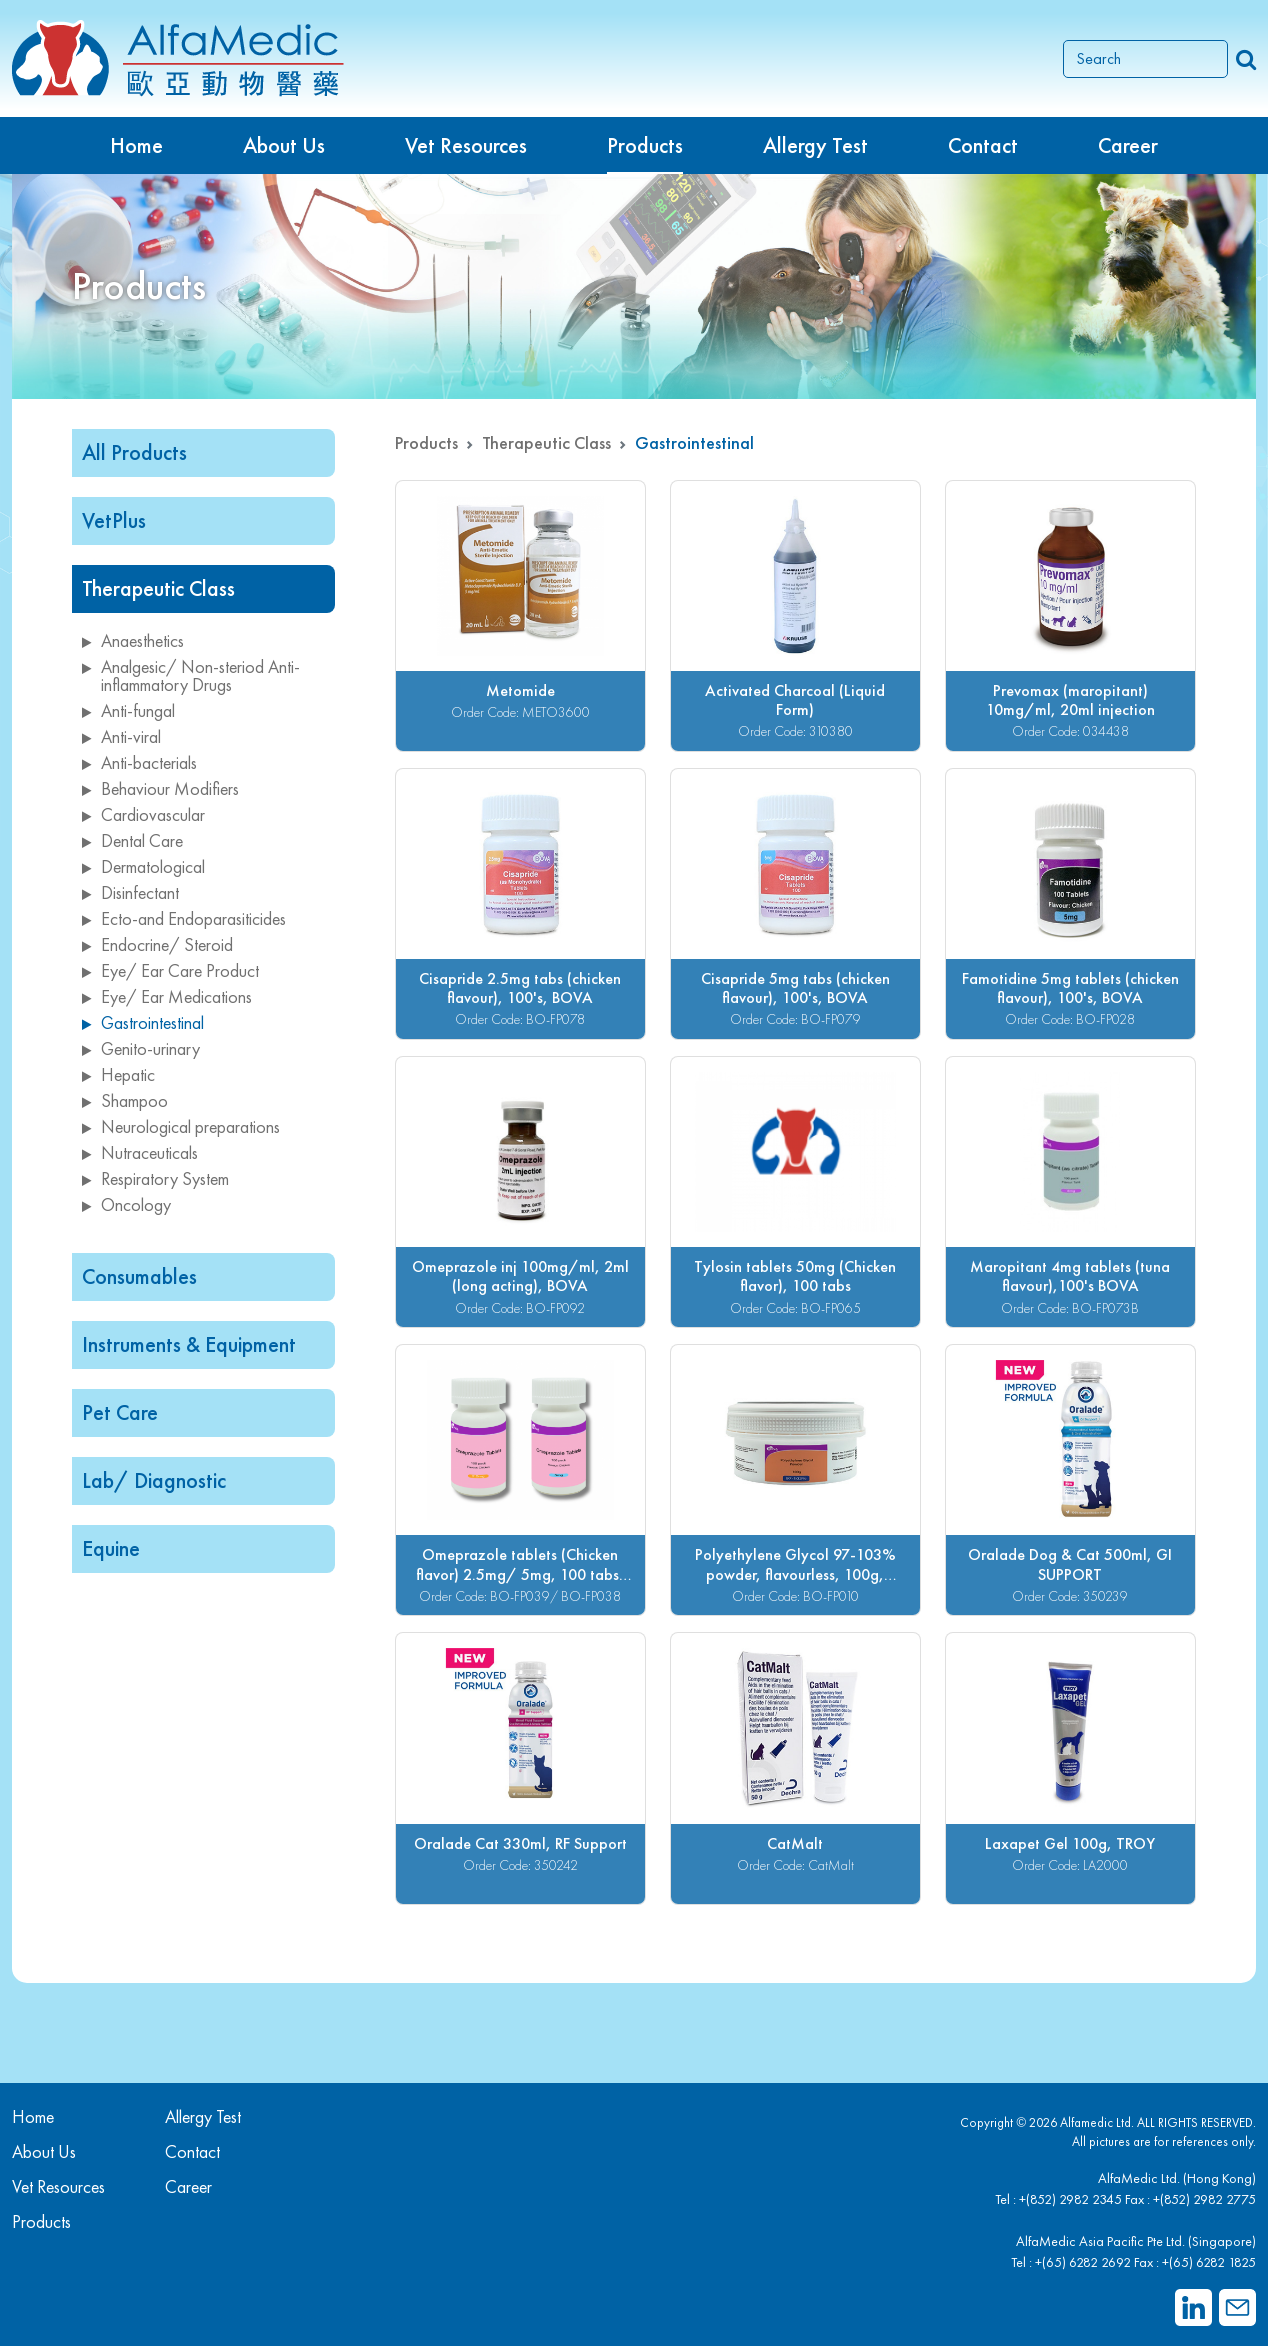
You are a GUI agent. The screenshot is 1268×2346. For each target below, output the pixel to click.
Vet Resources (466, 145)
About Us (284, 145)
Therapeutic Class (158, 588)
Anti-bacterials (139, 762)
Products (426, 442)
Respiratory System (155, 1178)
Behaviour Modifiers (160, 788)
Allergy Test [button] (815, 145)
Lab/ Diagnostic (154, 1480)
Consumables (139, 1276)
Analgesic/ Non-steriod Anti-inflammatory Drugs (191, 675)
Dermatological (143, 866)
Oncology (126, 1204)
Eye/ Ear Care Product (170, 970)
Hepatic (118, 1074)
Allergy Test (203, 2116)
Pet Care (120, 1412)
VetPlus (114, 520)
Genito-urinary (141, 1048)
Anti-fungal (128, 710)
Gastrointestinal (143, 1022)
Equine (111, 1548)
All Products (134, 452)
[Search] (1145, 59)
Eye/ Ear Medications (167, 996)
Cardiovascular (143, 814)
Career (1128, 145)
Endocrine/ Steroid (157, 944)
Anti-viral (121, 736)
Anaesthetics (133, 640)
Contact (983, 145)
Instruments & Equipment (189, 1344)
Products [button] (645, 145)
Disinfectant (130, 892)
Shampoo (125, 1100)
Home (136, 145)
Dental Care (132, 840)
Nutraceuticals (140, 1152)
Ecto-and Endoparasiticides (184, 918)
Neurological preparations (181, 1126)
